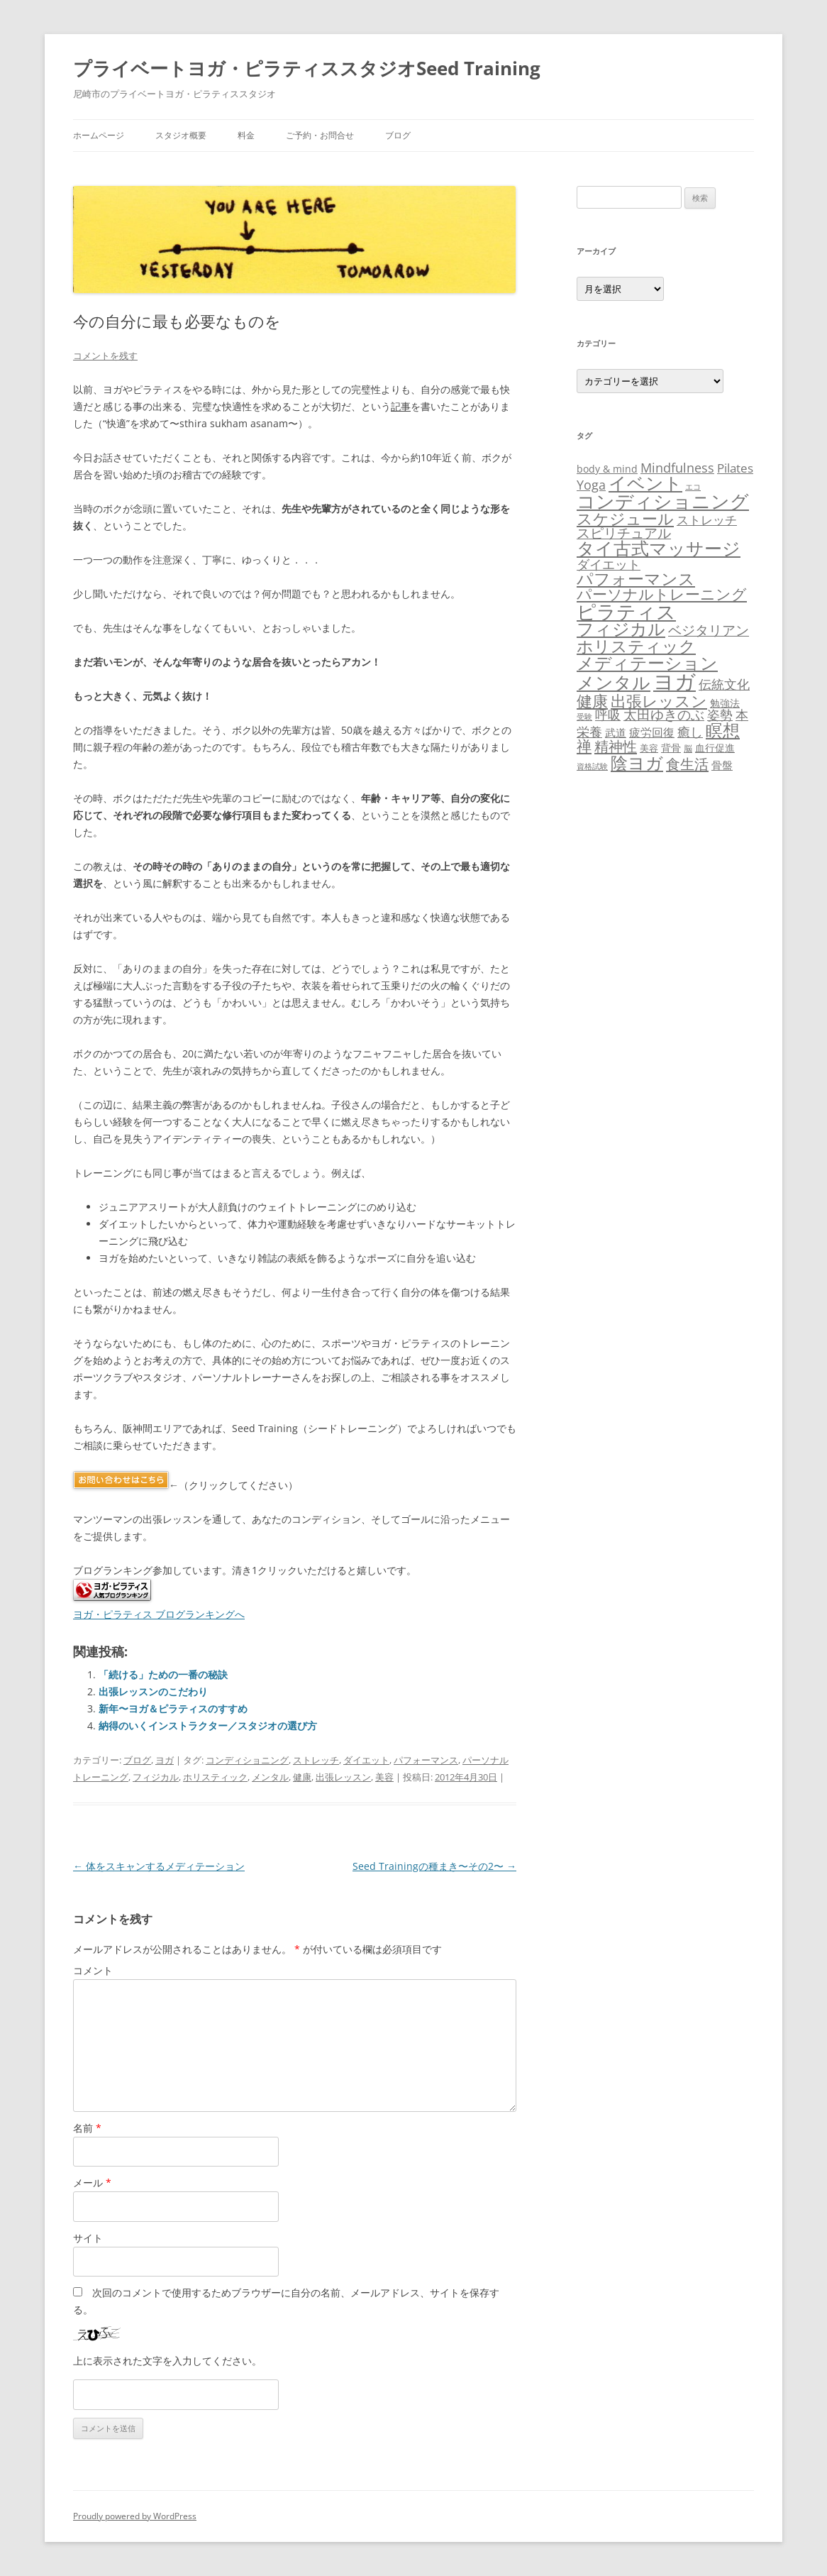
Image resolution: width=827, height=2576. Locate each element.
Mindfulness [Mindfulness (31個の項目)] (677, 467)
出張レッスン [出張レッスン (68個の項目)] (659, 700)
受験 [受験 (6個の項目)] (584, 717)
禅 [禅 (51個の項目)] (584, 746)
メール (92, 2182)
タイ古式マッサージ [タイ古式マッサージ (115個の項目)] (658, 548)
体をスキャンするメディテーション (159, 1866)
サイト (88, 2238)
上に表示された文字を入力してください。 (167, 2360)
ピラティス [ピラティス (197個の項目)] (626, 611)
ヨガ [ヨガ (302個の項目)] (674, 681)
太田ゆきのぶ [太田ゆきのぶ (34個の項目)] (663, 714)
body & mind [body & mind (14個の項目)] (607, 468)
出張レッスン (343, 1777)
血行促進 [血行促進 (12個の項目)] (715, 747)
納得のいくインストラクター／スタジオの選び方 (208, 1725)
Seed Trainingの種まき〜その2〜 (434, 1866)
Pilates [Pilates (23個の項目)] (735, 468)
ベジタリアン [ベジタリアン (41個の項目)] (708, 629)
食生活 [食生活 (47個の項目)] (687, 764)
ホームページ (98, 135)
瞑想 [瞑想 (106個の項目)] (723, 730)
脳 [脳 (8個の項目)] (688, 748)
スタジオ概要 (180, 135)
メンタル (270, 1777)
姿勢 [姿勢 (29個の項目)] (720, 714)
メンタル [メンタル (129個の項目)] (613, 682)
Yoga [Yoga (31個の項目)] (591, 484)
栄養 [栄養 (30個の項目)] (589, 731)
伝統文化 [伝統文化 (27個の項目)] (724, 684)
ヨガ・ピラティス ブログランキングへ (159, 1614)
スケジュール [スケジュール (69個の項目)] (625, 518)
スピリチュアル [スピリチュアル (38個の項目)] (624, 533)
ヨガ (164, 1760)
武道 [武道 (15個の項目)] (615, 732)
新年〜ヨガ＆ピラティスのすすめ (173, 1708)
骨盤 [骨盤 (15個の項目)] (722, 765)
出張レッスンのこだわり (153, 1691)
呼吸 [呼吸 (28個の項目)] (608, 714)
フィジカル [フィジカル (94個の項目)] (621, 628)
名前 (87, 2128)
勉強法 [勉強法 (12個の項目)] (725, 703)
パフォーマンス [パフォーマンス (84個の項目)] (636, 578)
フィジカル (156, 1777)
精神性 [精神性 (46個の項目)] (615, 746)
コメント (93, 1970)
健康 (302, 1777)
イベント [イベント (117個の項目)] (645, 483)
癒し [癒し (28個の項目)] (690, 731)
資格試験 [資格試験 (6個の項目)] (592, 766)
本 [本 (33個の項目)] (742, 714)
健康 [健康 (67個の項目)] (592, 700)
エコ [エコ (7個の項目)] (693, 486)
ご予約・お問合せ (320, 135)
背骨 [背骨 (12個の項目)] (671, 747)
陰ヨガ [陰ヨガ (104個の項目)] (637, 762)
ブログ (398, 135)
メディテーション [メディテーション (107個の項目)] (647, 662)
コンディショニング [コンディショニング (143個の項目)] (663, 501)
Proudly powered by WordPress (134, 2516)
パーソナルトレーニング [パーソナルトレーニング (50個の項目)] (662, 594)
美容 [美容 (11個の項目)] (649, 748)
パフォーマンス (426, 1760)
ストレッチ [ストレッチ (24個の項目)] (707, 520)
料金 (246, 135)
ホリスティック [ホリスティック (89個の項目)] (636, 645)
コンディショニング (247, 1760)
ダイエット (366, 1760)
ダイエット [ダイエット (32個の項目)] (608, 564)
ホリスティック (215, 1777)
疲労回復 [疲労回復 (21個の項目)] (652, 732)
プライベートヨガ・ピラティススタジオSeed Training (306, 68)
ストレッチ (316, 1760)
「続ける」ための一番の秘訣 (163, 1674)
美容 (384, 1777)
